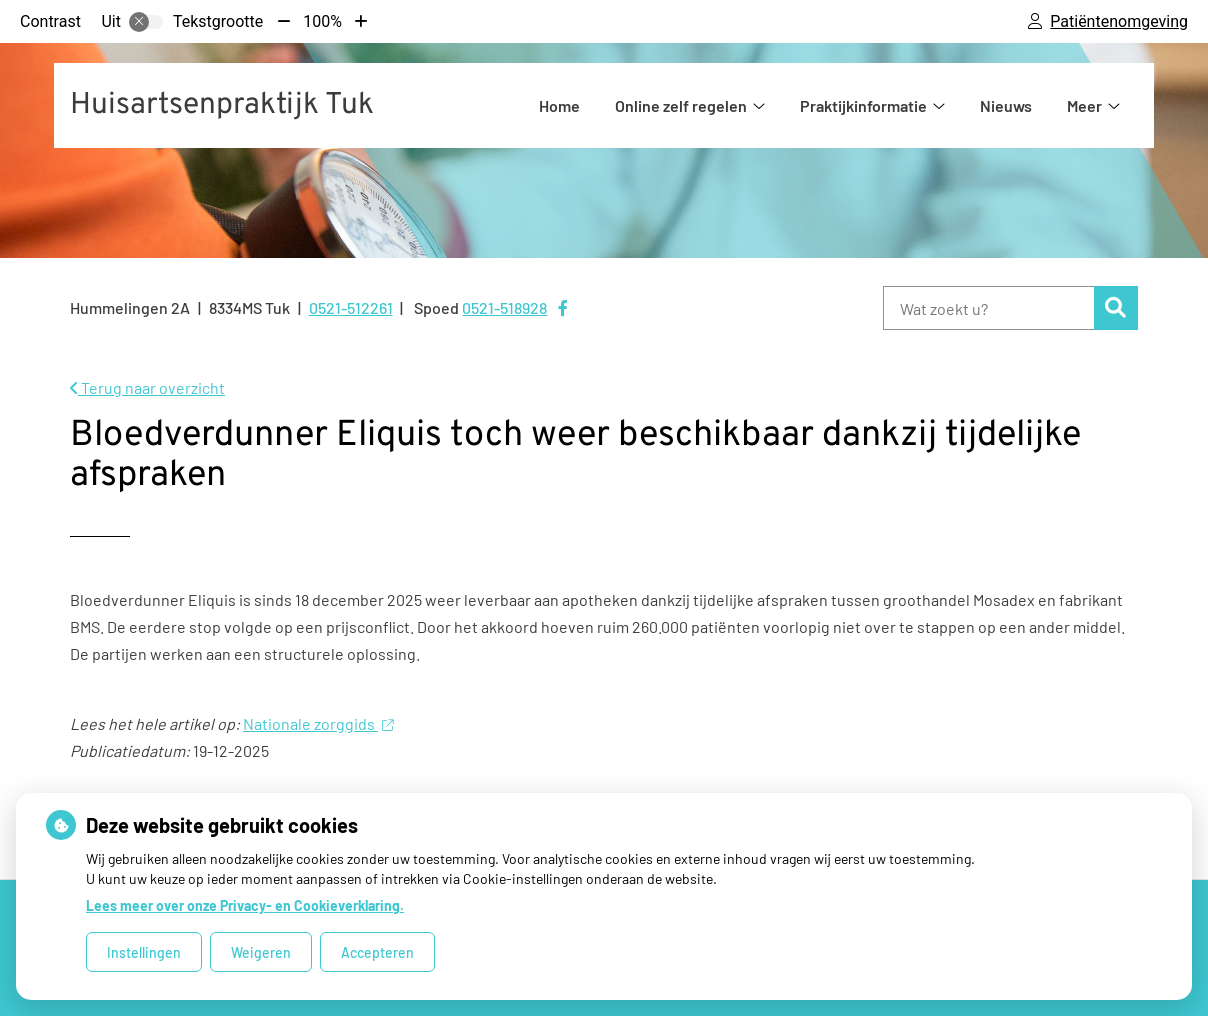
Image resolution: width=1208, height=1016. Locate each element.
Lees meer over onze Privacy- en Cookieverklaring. (245, 905)
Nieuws (1006, 105)
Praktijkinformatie (863, 105)
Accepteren (377, 952)
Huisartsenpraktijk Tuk (222, 105)
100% (322, 21)
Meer (1084, 105)
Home (559, 105)
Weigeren (261, 952)
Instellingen (144, 952)
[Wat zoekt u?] (988, 308)
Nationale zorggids (318, 723)
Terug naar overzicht (147, 387)
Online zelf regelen (681, 105)
